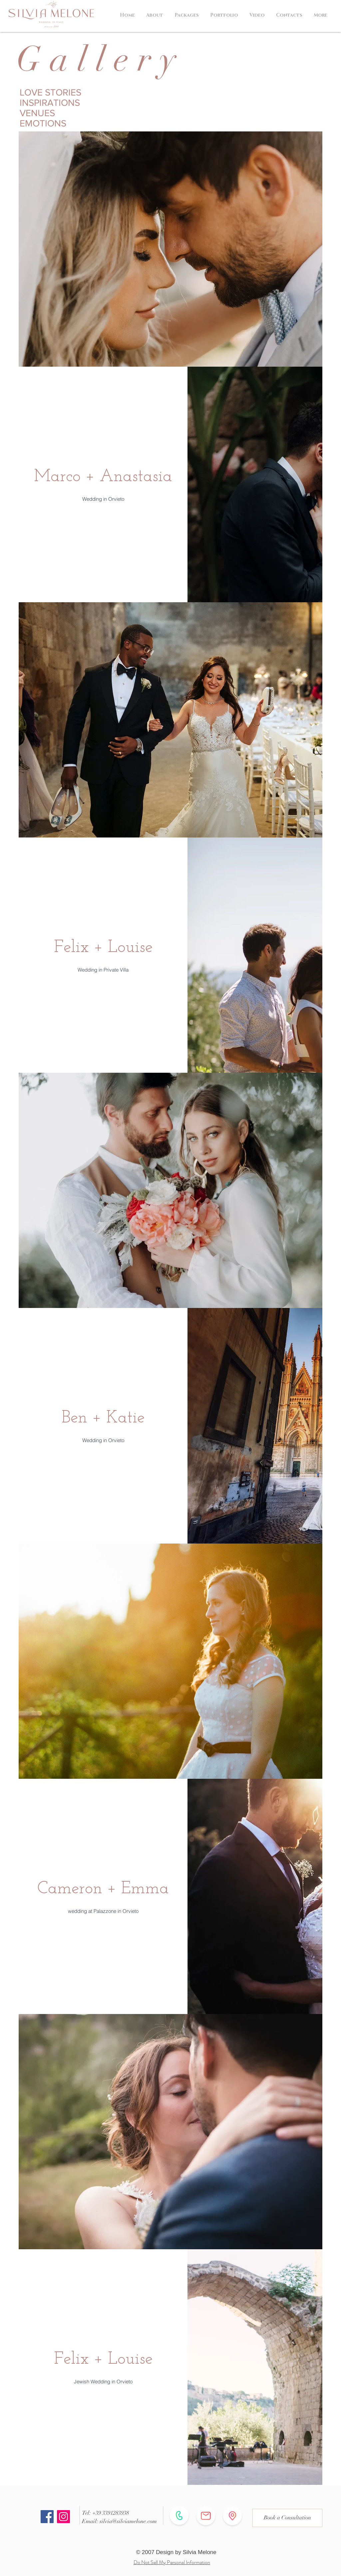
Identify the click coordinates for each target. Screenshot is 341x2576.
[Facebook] (47, 2516)
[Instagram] (63, 2516)
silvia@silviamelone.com (128, 2521)
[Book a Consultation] (287, 2518)
